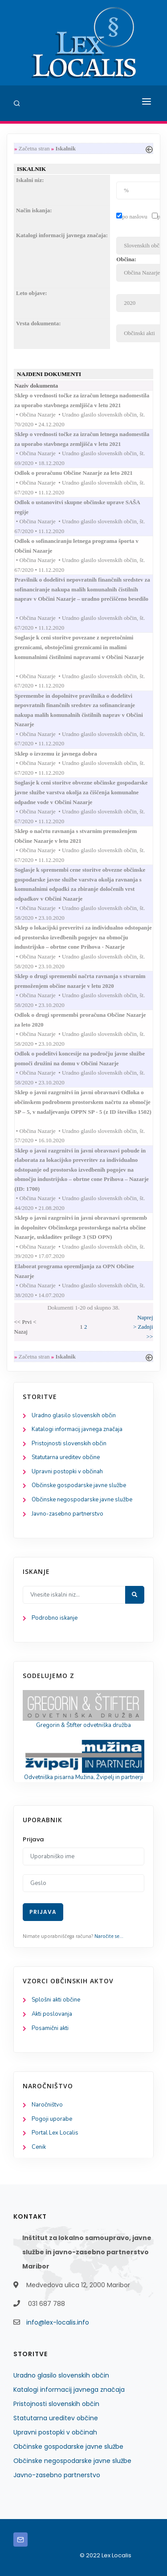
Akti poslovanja (52, 2014)
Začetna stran (34, 148)
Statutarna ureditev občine (66, 1457)
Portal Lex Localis (55, 2133)
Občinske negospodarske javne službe (82, 1500)
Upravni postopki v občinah (67, 1472)
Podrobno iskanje (54, 1618)
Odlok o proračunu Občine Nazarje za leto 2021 (82, 472)
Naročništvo (47, 2105)
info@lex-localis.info (57, 2322)
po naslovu (134, 216)
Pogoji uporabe (52, 2119)
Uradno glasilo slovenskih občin (74, 1415)
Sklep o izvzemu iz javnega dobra (64, 753)
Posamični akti (50, 2028)
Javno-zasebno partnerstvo (67, 1514)
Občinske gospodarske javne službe (79, 1485)
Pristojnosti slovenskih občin (69, 1444)
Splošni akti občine (56, 2000)
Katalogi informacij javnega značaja (77, 1429)
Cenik (39, 2147)
